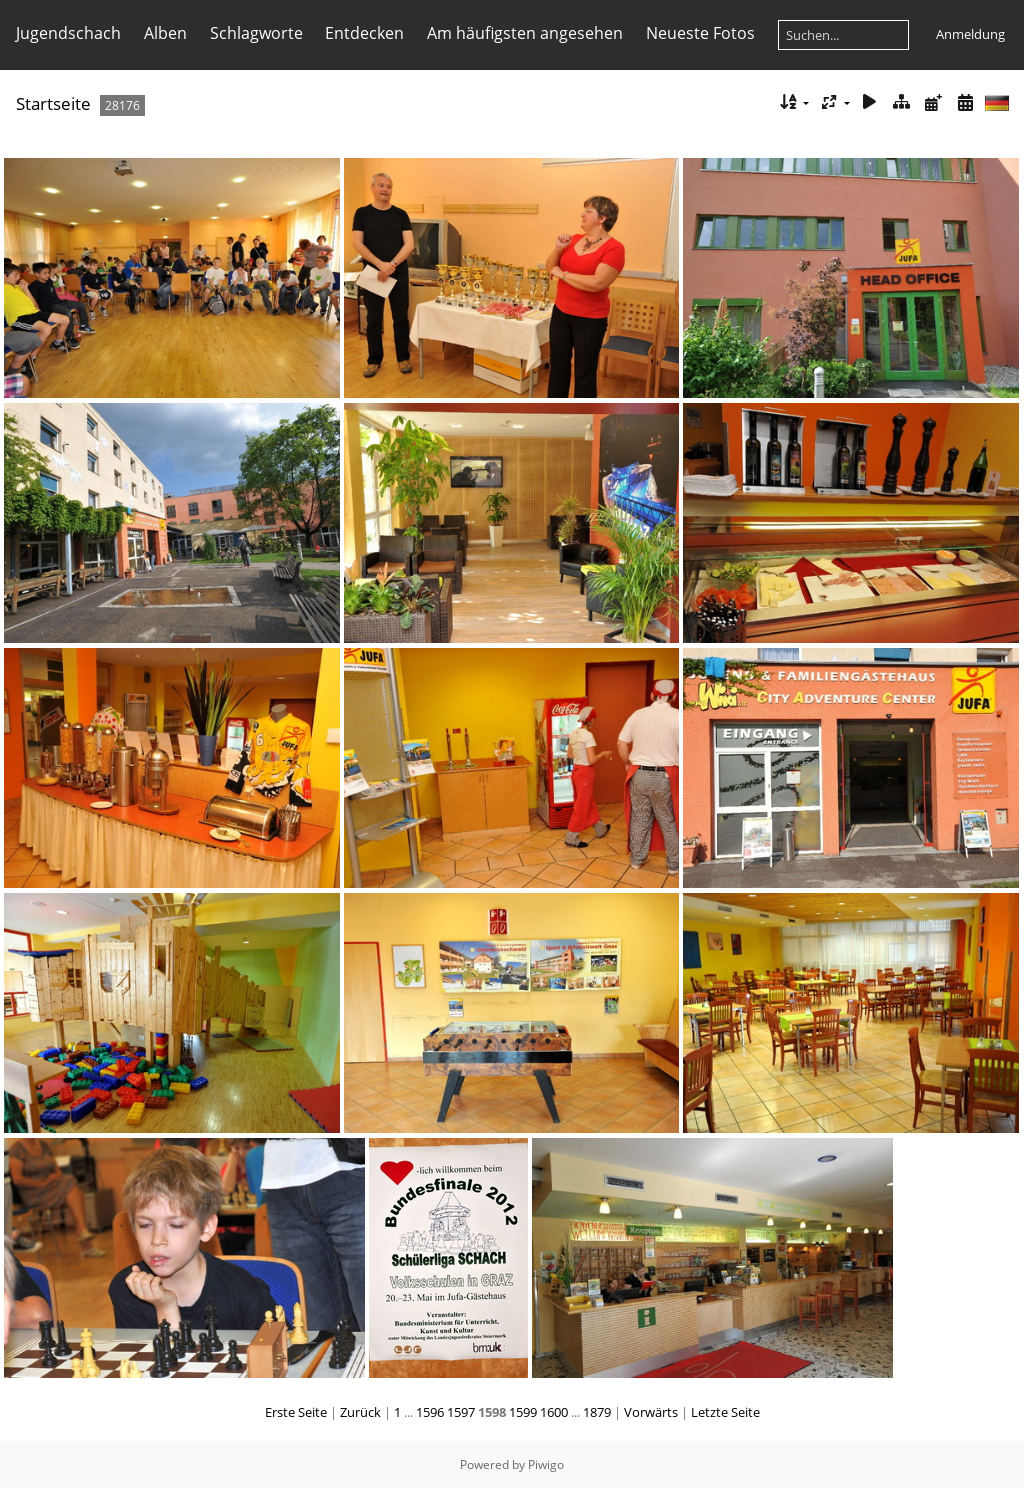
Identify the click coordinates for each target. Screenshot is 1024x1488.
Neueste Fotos (700, 33)
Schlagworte (256, 33)
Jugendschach (68, 33)
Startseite (53, 103)
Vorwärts (651, 1412)
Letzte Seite (725, 1412)
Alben (165, 33)
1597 (461, 1412)
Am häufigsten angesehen (525, 33)
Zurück (360, 1412)
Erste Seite (296, 1412)
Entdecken (364, 33)
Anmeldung (970, 34)
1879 (597, 1412)
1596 (430, 1412)
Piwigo (546, 1464)
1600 (554, 1412)
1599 (523, 1412)
